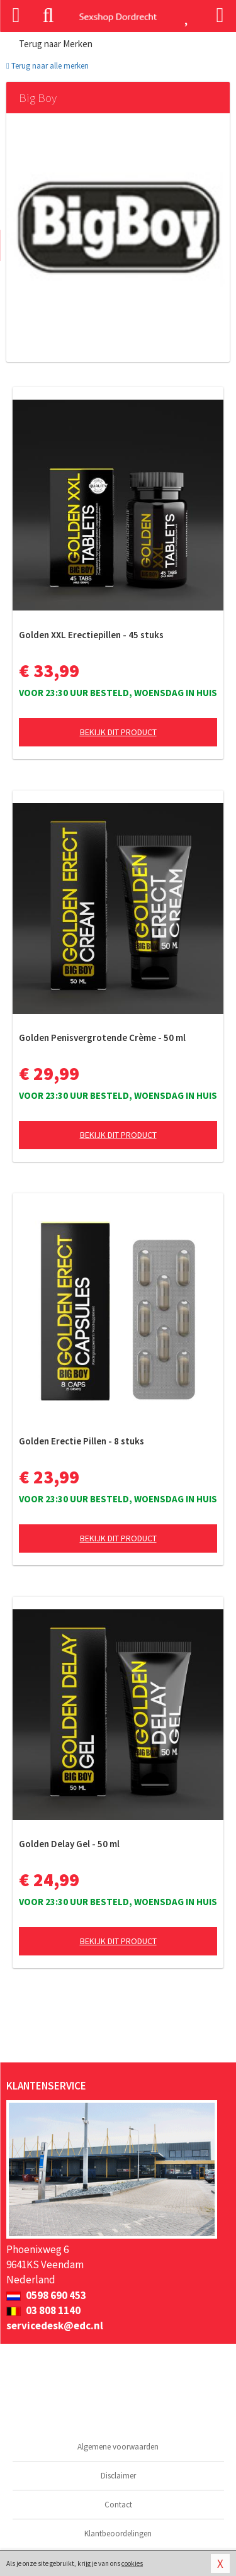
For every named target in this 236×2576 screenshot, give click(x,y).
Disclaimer (118, 2475)
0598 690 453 (46, 2295)
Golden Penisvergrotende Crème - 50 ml (102, 1037)
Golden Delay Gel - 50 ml (69, 1844)
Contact (118, 2504)
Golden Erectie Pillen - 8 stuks (81, 1441)
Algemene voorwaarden (118, 2446)
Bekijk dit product (118, 732)
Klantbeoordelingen (118, 2533)
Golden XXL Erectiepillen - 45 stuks (91, 635)
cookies (132, 2563)
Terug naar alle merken (47, 65)
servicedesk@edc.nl (54, 2325)
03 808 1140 (43, 2310)
